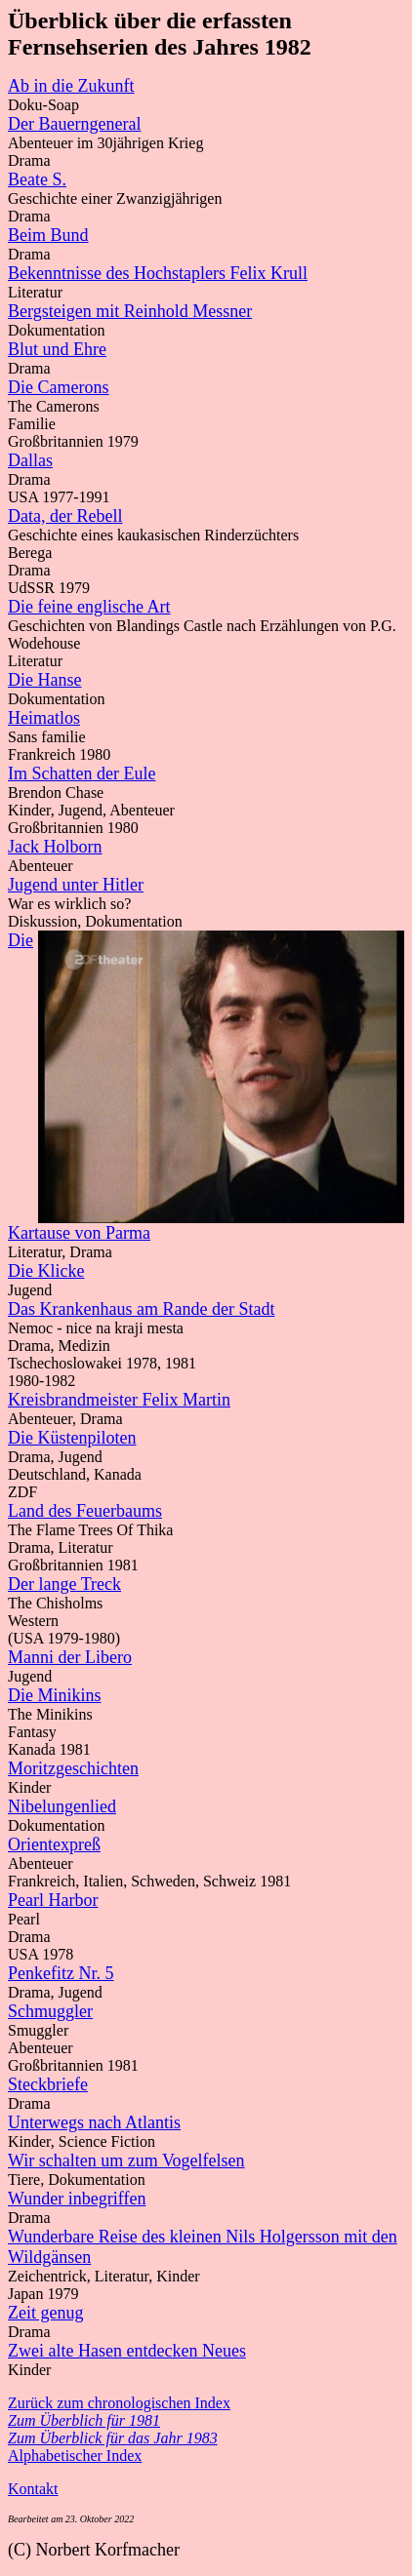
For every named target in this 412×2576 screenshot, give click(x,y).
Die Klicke (46, 1271)
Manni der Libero (70, 1657)
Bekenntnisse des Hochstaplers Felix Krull (158, 273)
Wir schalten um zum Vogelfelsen (126, 2160)
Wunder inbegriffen (76, 2198)
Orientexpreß (54, 1844)
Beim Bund (48, 235)
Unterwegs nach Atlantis (94, 2122)
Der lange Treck (64, 1584)
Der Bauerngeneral (74, 124)
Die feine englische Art (89, 606)
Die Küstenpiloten (72, 1437)
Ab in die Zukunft (71, 86)
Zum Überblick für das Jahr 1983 (113, 2438)
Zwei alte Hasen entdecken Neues (127, 2350)
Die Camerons (58, 387)
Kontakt (33, 2488)
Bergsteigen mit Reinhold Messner (130, 311)
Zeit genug (45, 2312)
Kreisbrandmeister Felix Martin (119, 1399)
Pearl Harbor (53, 1900)
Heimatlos (44, 718)
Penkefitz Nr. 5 (60, 1973)
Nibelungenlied (62, 1806)
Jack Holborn (55, 846)
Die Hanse (44, 680)
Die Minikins (55, 1695)
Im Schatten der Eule (81, 773)
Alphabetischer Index (75, 2455)
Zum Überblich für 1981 (84, 2420)
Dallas (30, 460)
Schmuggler (50, 2011)
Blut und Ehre (57, 349)
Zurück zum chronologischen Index (119, 2403)
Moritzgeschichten (73, 1768)
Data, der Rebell (65, 516)
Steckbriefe (48, 2084)
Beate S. (37, 179)
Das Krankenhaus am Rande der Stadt (141, 1309)
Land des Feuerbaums (85, 1511)
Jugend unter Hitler (76, 884)
